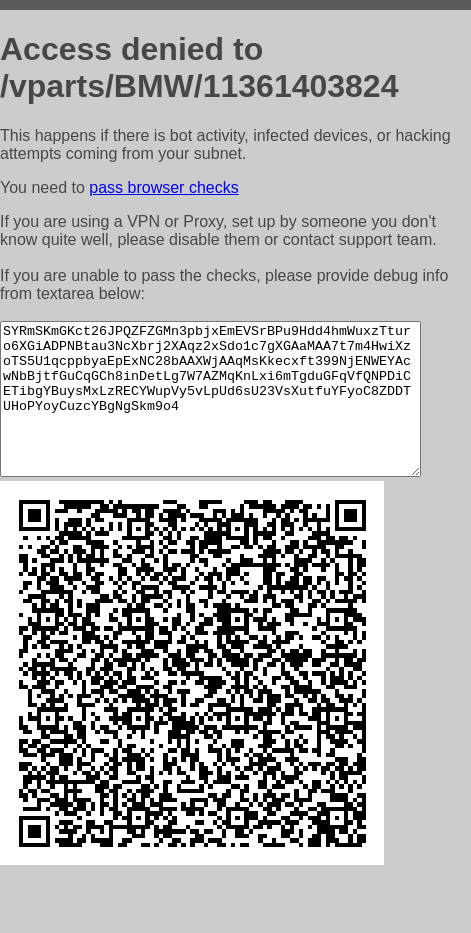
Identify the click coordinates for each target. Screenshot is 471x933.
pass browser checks (163, 187)
